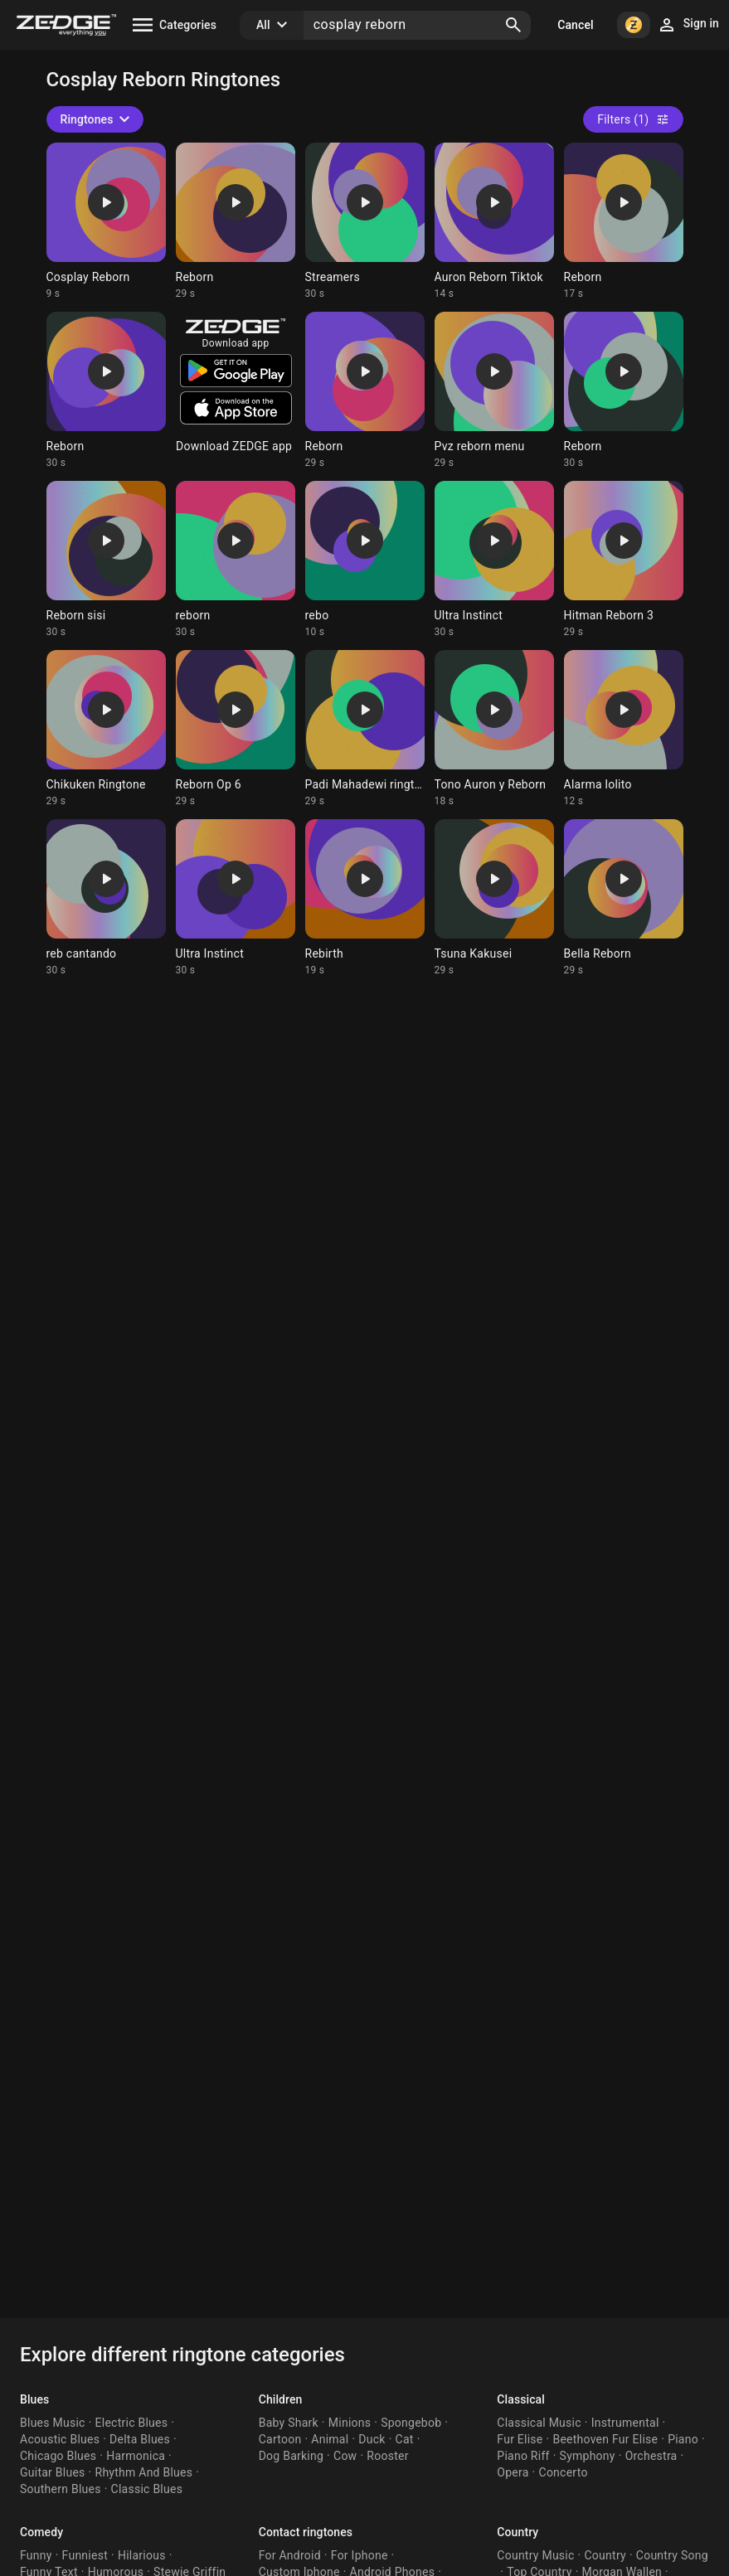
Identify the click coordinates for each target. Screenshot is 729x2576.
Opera (512, 2472)
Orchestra (651, 2455)
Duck (371, 2439)
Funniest (85, 2555)
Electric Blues (131, 2422)
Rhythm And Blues (144, 2472)
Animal (329, 2439)
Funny (36, 2555)
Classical (521, 2399)
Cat (405, 2439)
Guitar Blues (52, 2472)
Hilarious (142, 2555)
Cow (345, 2455)
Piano (683, 2439)
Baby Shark (288, 2422)
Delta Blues (139, 2439)
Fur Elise (519, 2439)
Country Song (672, 2555)
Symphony (587, 2455)
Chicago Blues (58, 2455)
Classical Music (539, 2422)
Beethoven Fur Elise (605, 2439)
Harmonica (135, 2455)
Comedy (41, 2532)
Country (517, 2532)
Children (281, 2399)
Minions (349, 2422)
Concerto (563, 2472)
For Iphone (359, 2555)
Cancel (575, 25)
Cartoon (280, 2439)
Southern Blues (60, 2489)
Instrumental (625, 2422)
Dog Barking (291, 2455)
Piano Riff (523, 2455)
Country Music (535, 2555)
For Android (290, 2555)
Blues (34, 2399)
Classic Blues (147, 2489)
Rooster (387, 2455)
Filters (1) (632, 119)
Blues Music (52, 2422)
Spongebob (411, 2422)
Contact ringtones (305, 2532)
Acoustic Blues (60, 2439)
